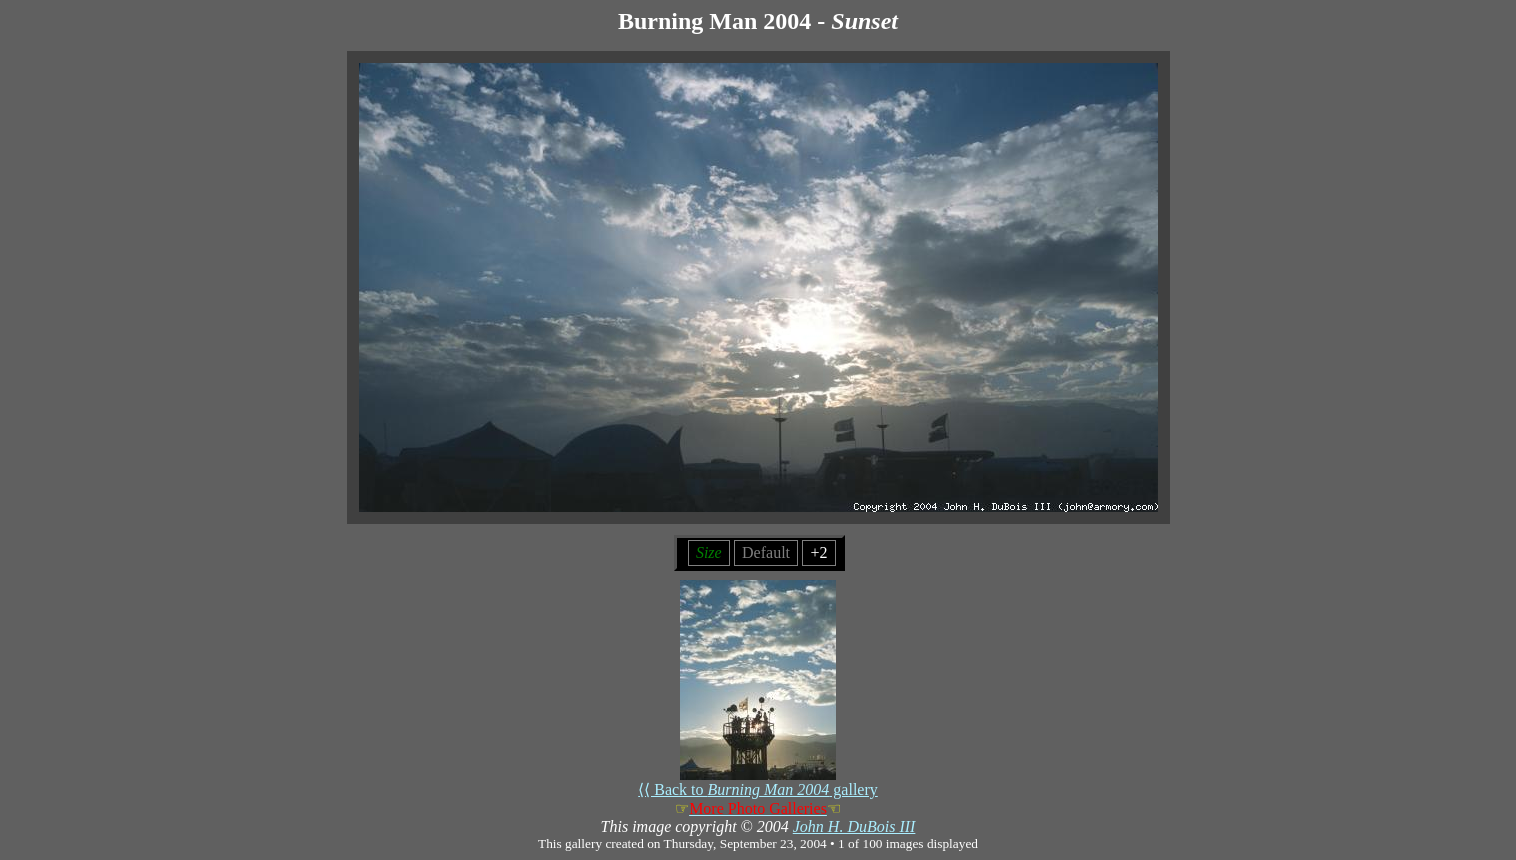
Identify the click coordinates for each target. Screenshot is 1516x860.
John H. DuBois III (854, 826)
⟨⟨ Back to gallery (758, 782)
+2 (818, 552)
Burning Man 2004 (714, 21)
